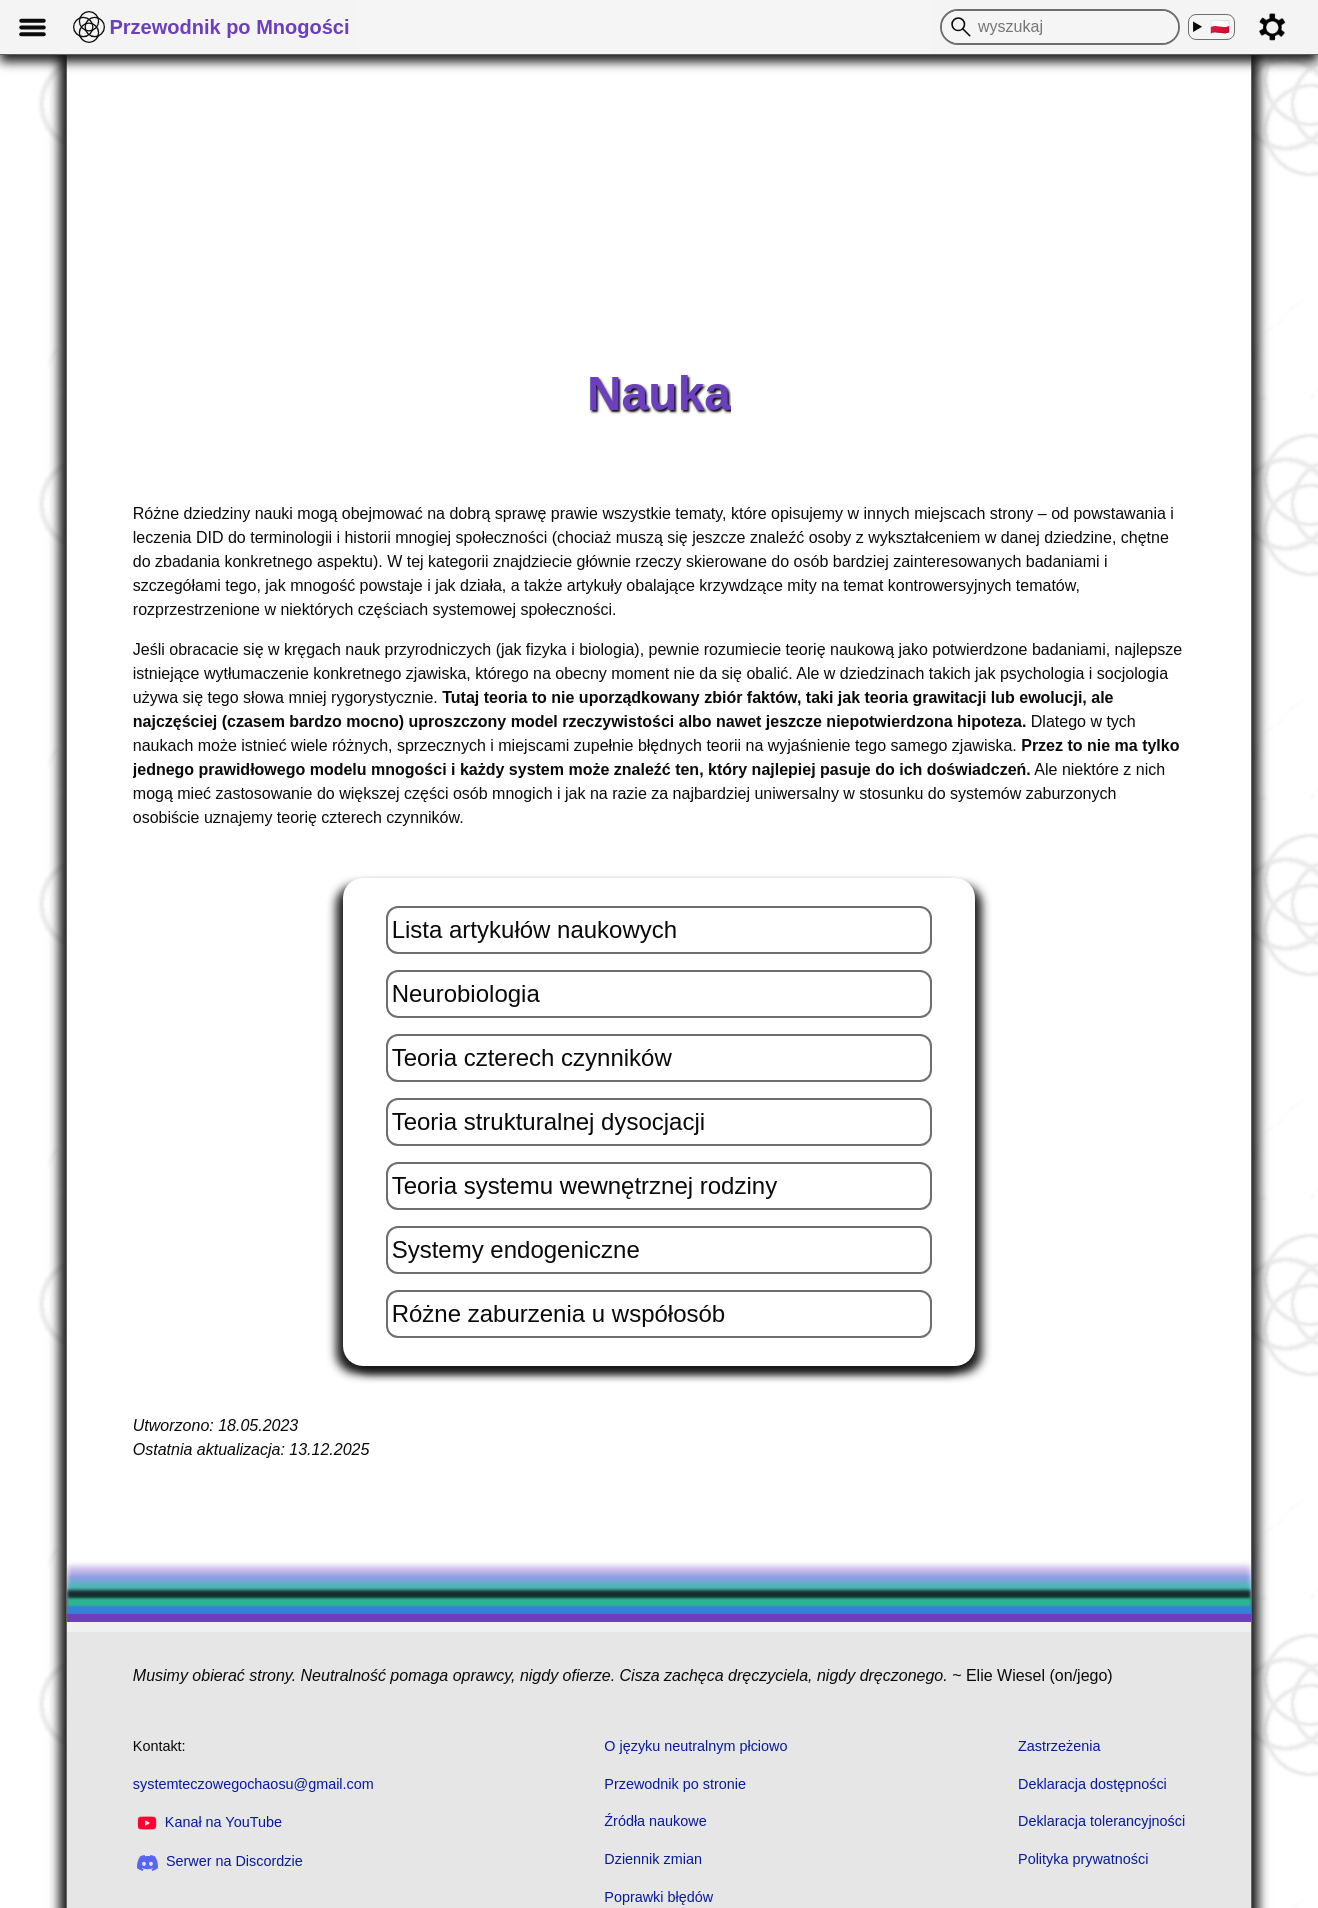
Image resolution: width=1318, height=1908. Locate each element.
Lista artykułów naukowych (534, 929)
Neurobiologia (466, 993)
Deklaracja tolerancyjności (1101, 1821)
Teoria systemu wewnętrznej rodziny (585, 1185)
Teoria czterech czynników (532, 1057)
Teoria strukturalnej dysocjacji (548, 1121)
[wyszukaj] (958, 27)
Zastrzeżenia (1059, 1746)
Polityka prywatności (1083, 1859)
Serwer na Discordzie (220, 1861)
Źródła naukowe (655, 1821)
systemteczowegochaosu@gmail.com (253, 1784)
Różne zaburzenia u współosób (559, 1313)
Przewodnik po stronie (675, 1784)
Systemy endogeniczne (516, 1249)
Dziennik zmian (653, 1859)
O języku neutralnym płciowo (695, 1746)
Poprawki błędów (658, 1897)
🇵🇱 (1219, 28)
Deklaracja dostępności (1092, 1784)
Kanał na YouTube (207, 1822)
